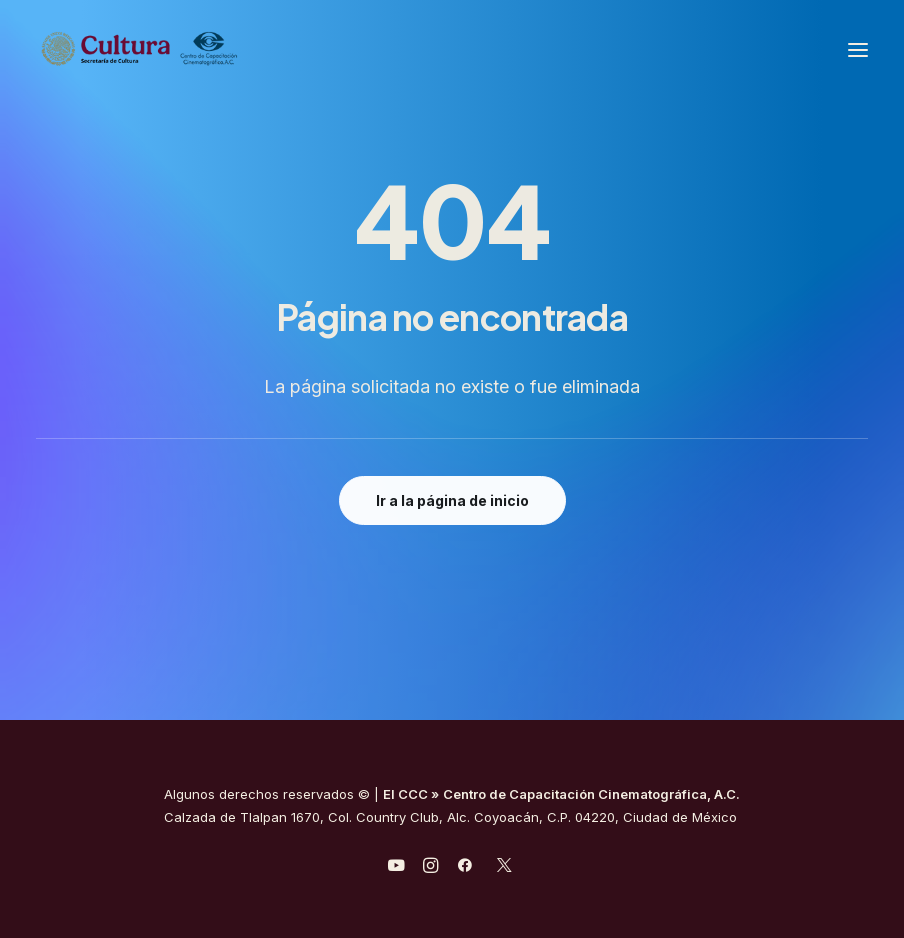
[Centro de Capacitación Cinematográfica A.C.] (188, 49)
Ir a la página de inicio (452, 500)
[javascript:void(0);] (430, 868)
